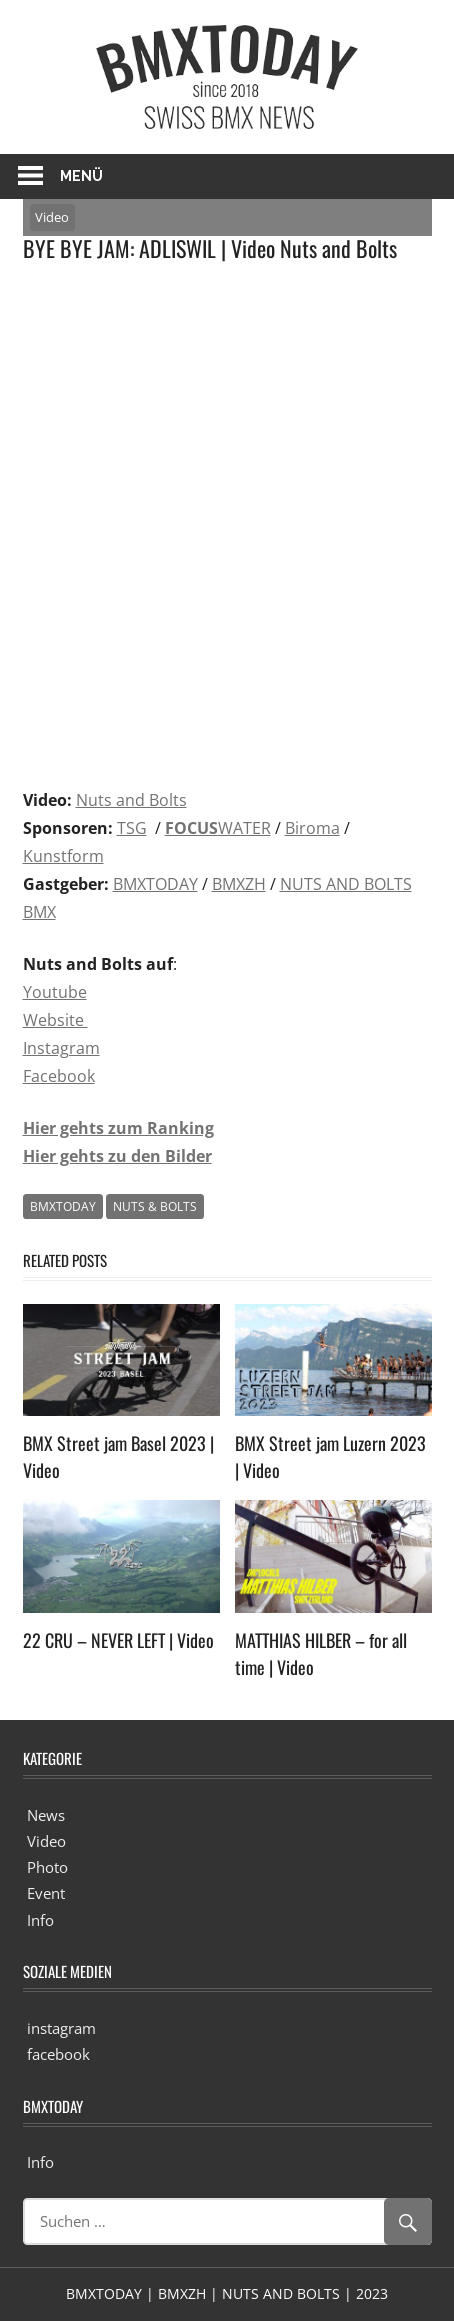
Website (55, 1020)
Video (52, 217)
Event (46, 1893)
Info (40, 1920)
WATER (218, 828)
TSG (132, 828)
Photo (47, 1867)
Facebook (59, 1076)
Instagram (61, 1048)
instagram (61, 2028)
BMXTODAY (155, 884)
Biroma (312, 828)
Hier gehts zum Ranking (118, 1128)
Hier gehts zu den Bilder (117, 1156)
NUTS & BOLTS (155, 1206)
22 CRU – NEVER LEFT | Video (118, 1640)
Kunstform (63, 856)
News (46, 1815)
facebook (58, 2054)
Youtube (55, 992)
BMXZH (239, 884)
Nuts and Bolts (131, 800)
